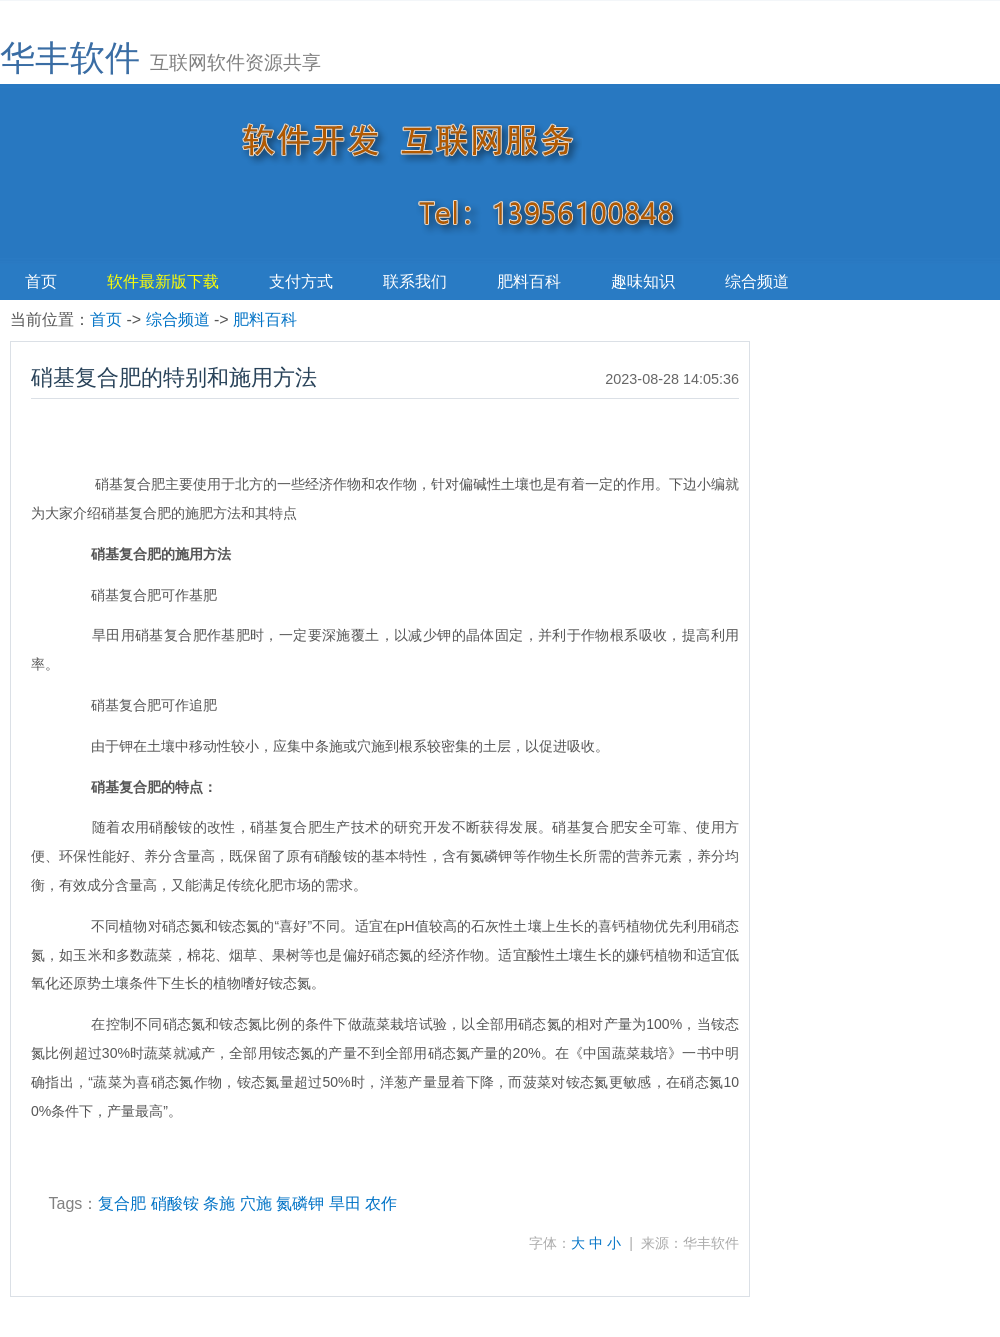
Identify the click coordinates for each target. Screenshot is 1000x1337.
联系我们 (415, 281)
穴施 (256, 1203)
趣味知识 (643, 281)
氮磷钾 (300, 1203)
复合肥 (122, 1203)
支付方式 (301, 281)
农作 (381, 1203)
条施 (219, 1203)
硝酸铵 (175, 1203)
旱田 (345, 1203)
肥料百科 (529, 281)
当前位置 (42, 319)
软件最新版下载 (163, 281)
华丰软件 (70, 57)
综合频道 (757, 281)
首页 (41, 281)
